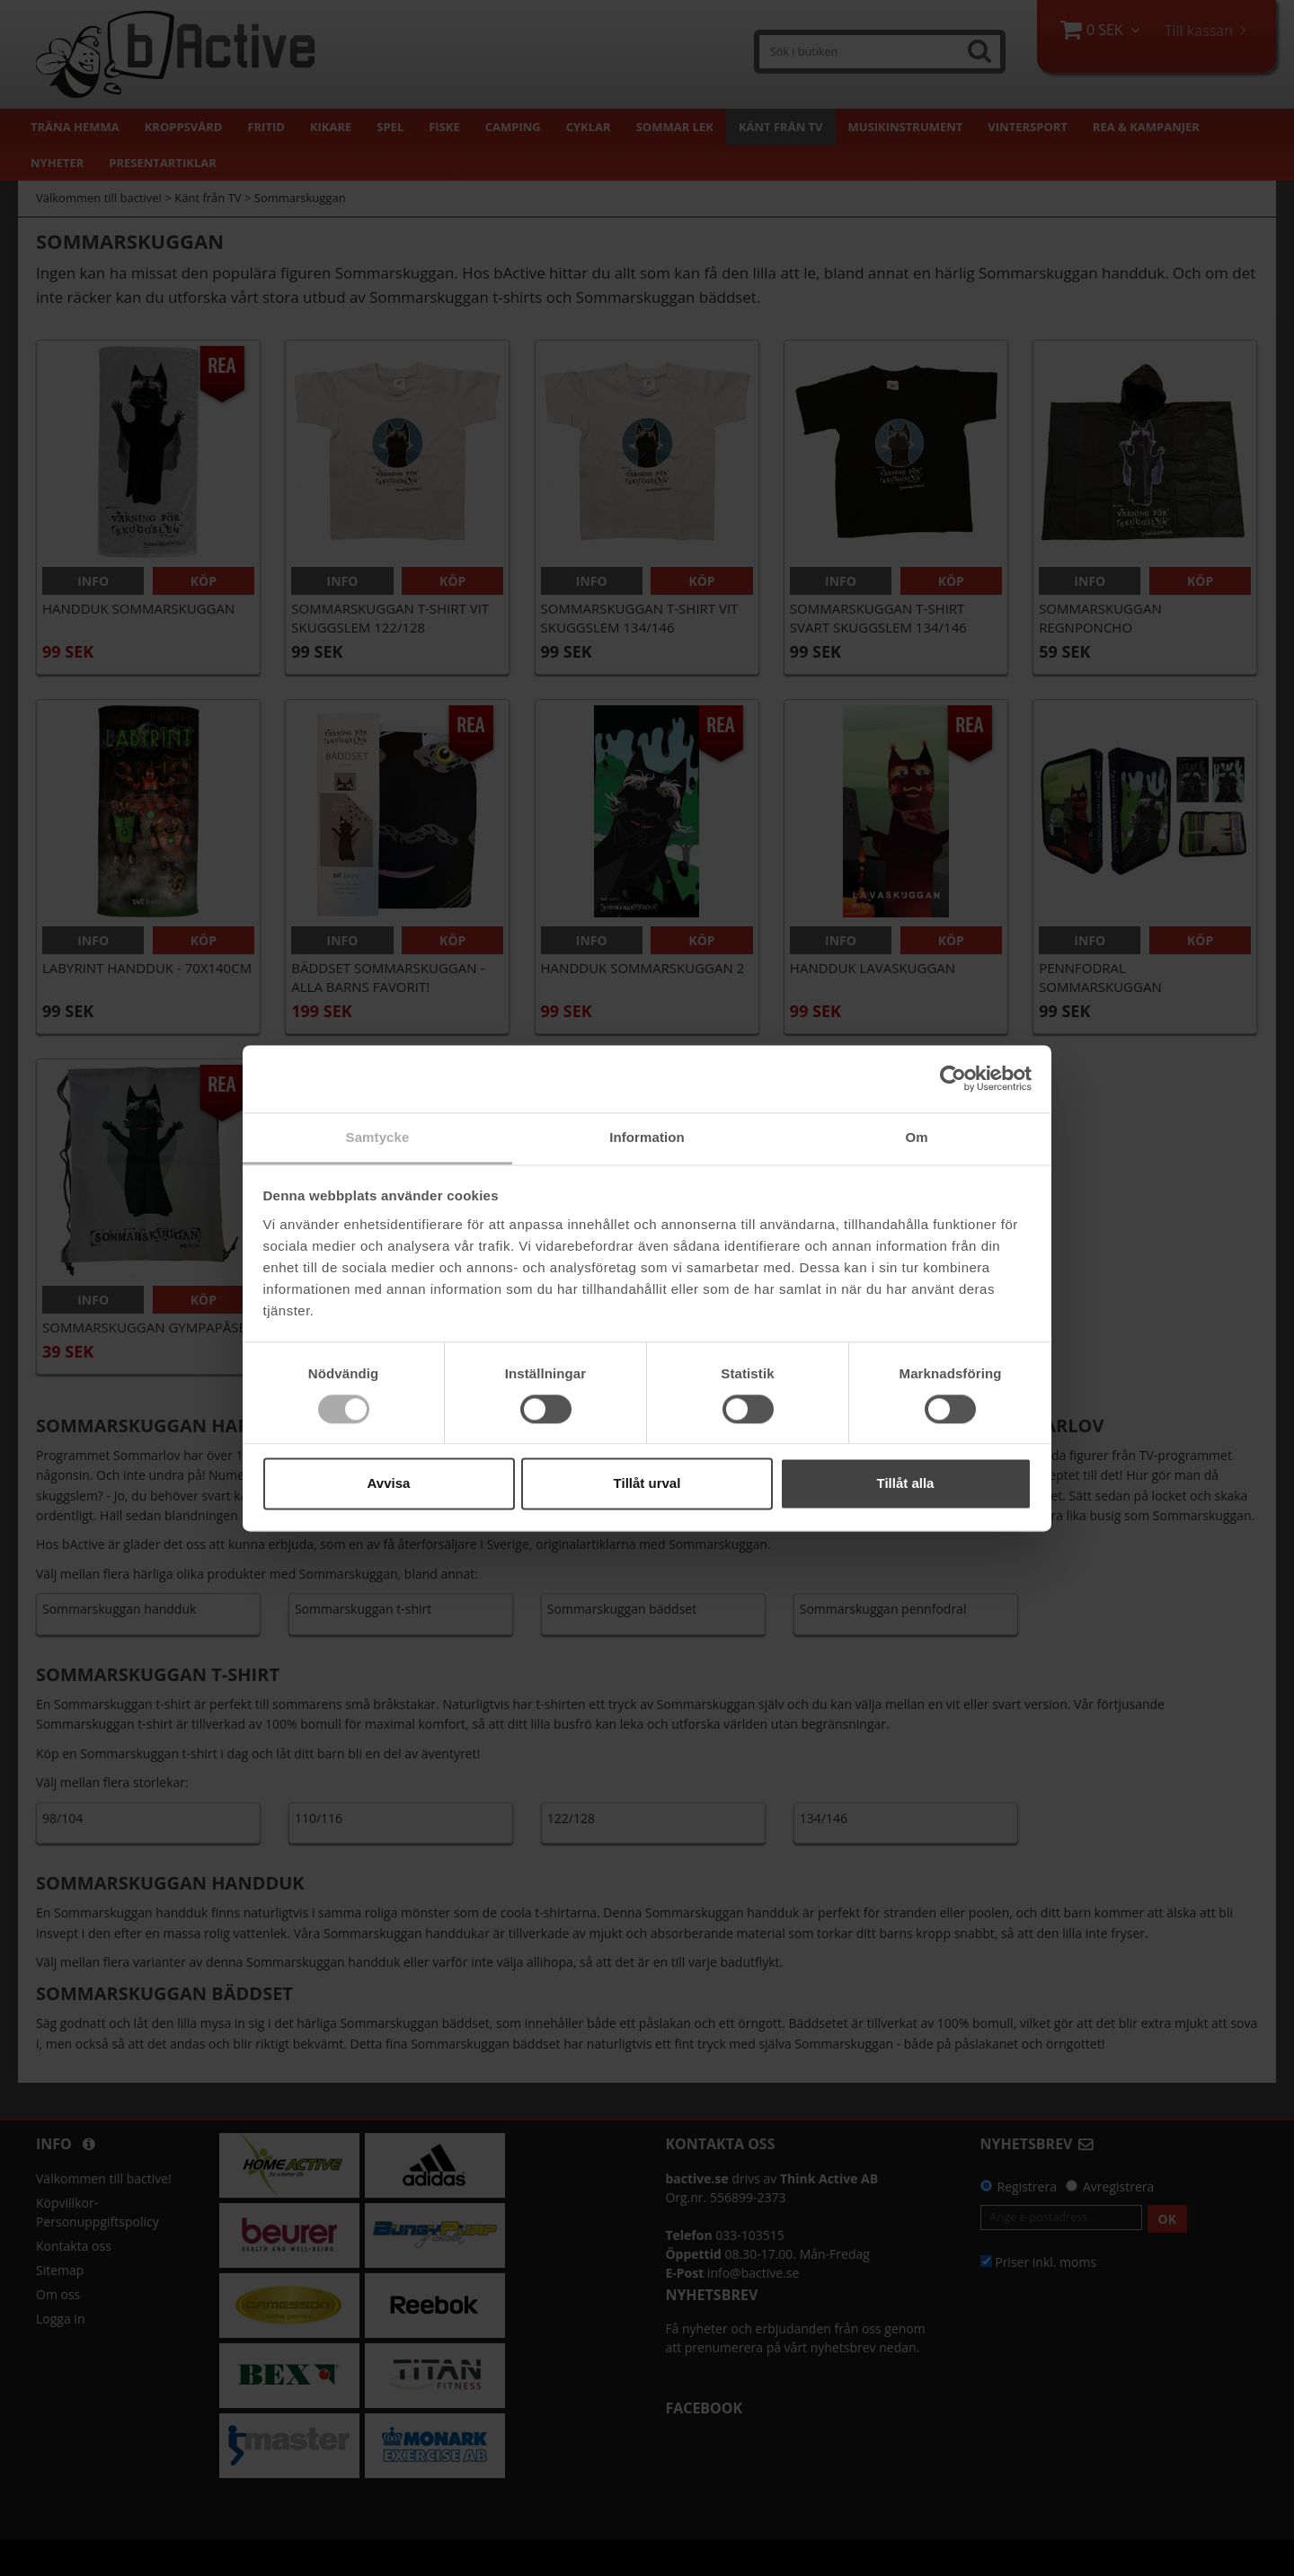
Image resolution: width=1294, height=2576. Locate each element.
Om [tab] (916, 1137)
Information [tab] (647, 1137)
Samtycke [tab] (378, 1137)
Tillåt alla (906, 1484)
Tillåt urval (647, 1484)
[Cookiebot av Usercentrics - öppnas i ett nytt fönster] (953, 1078)
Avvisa (389, 1484)
